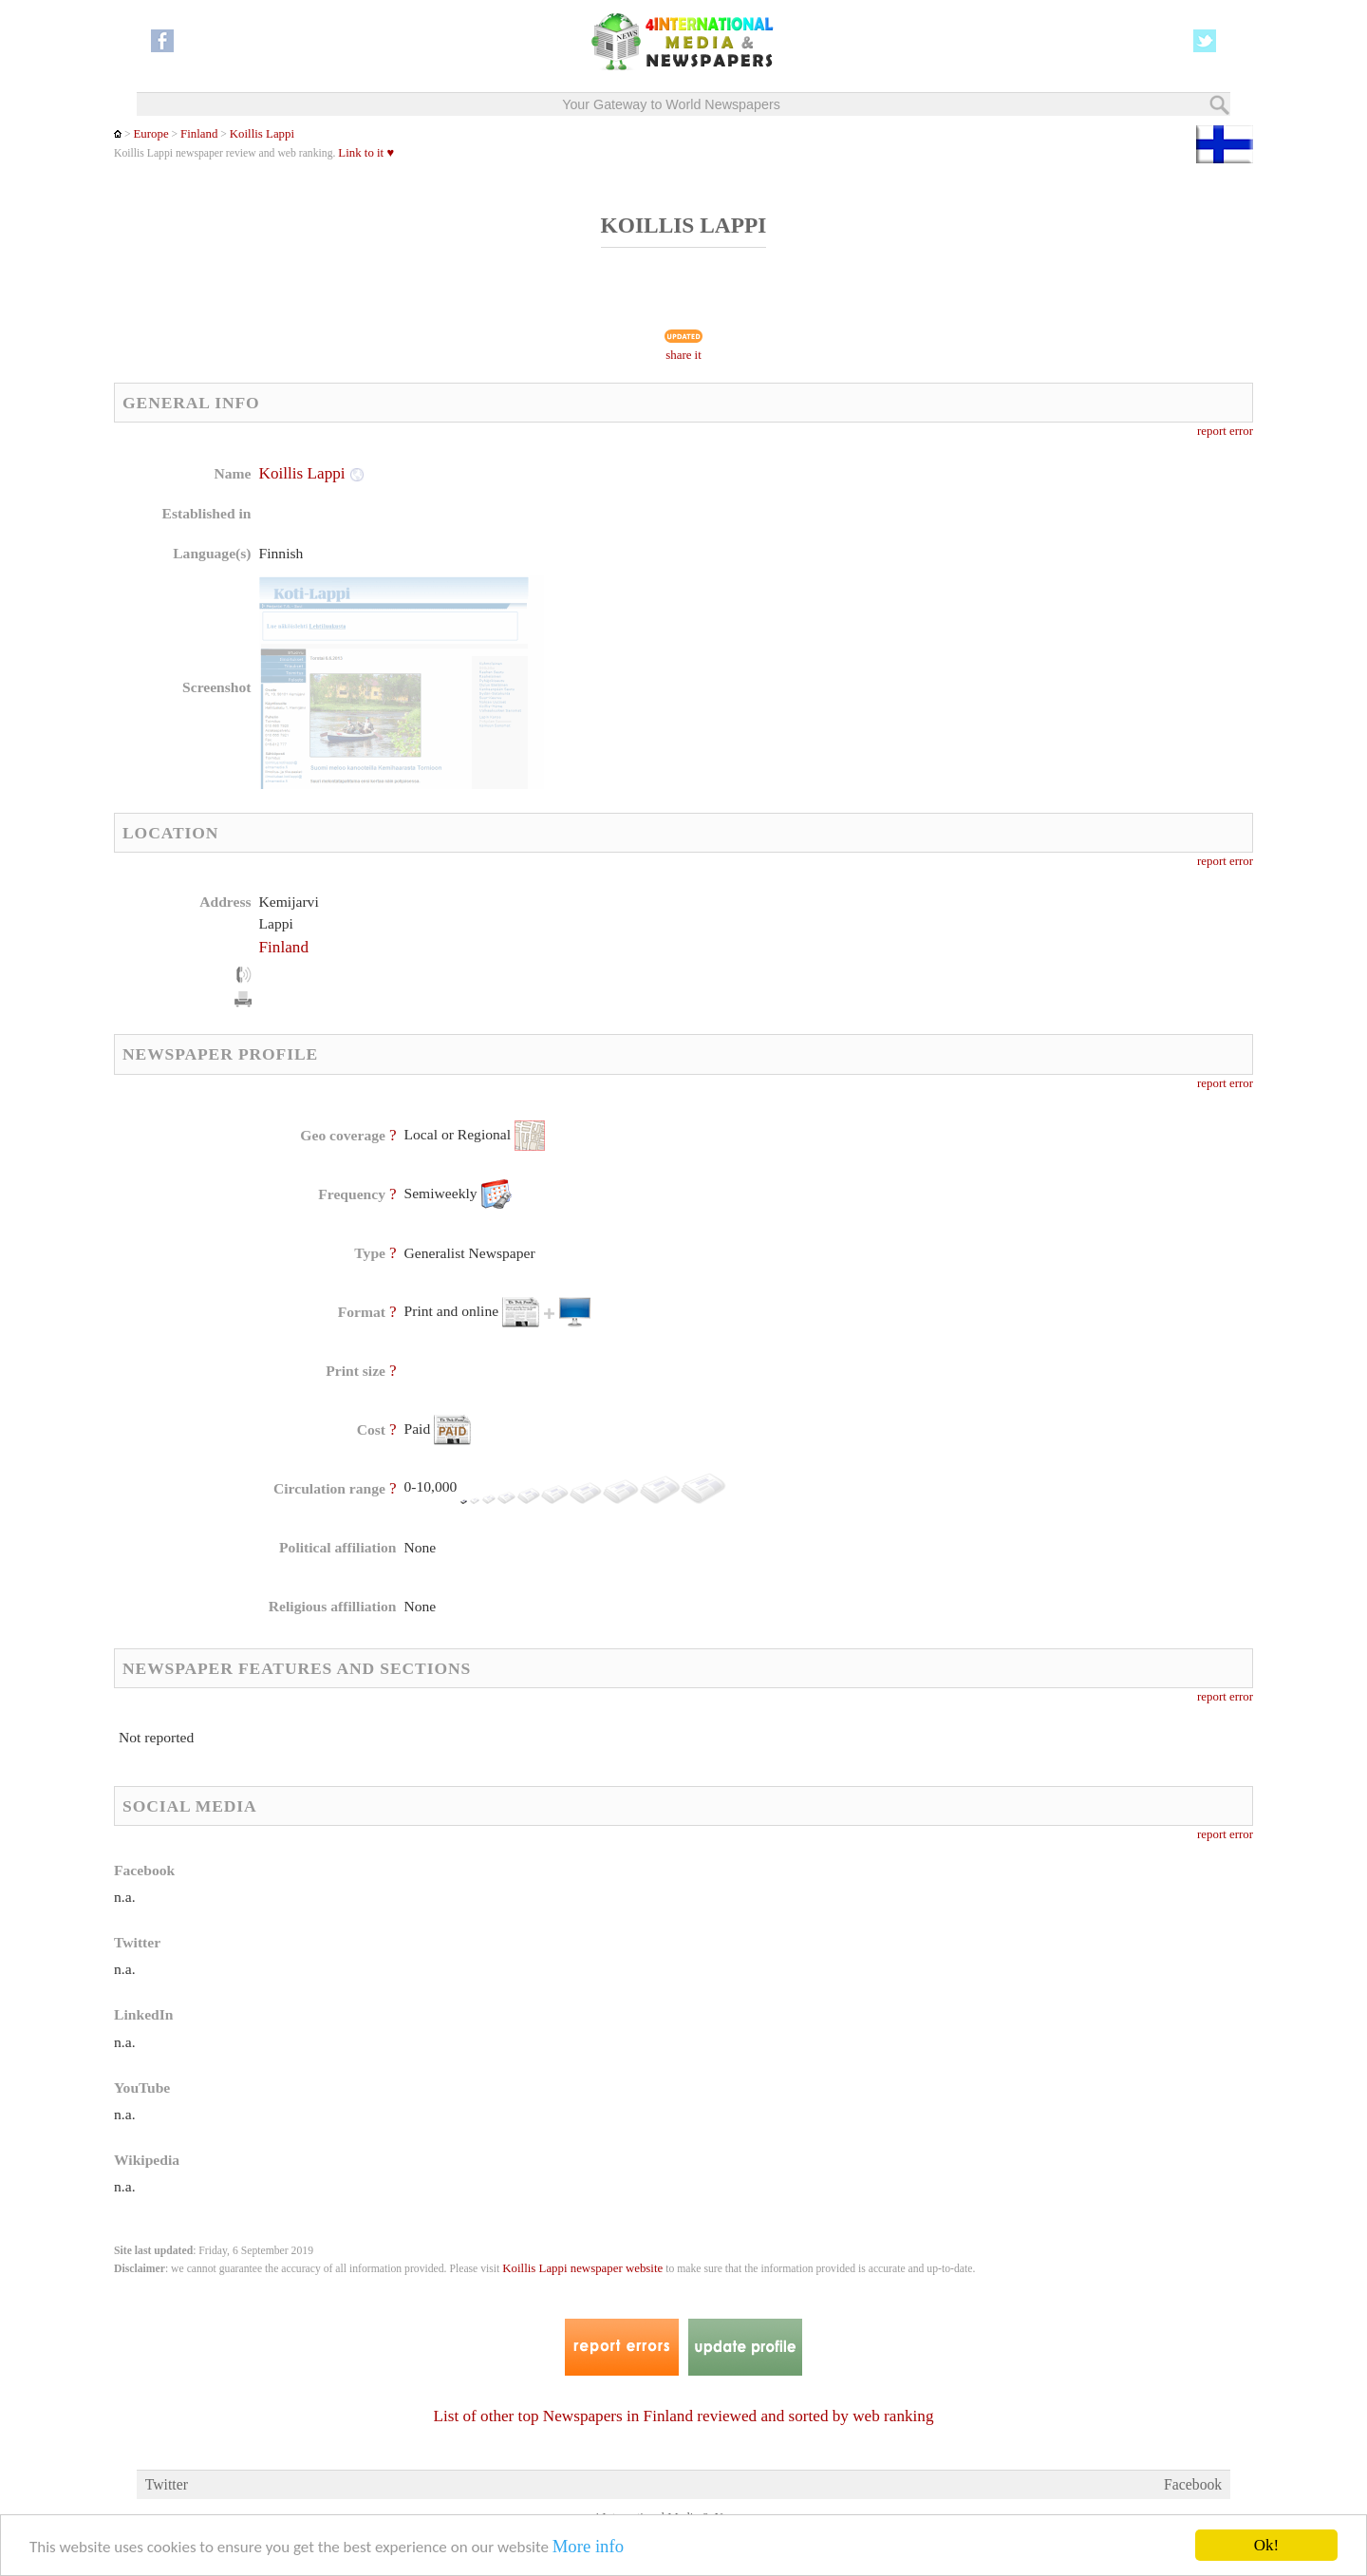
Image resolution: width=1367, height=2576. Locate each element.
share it (683, 355)
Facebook (1193, 2484)
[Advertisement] (834, 584)
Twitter (166, 2484)
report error (1225, 431)
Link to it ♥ (366, 153)
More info (588, 2546)
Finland (198, 134)
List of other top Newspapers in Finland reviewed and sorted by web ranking (684, 2416)
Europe (150, 134)
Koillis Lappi (262, 134)
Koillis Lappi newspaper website (582, 2268)
